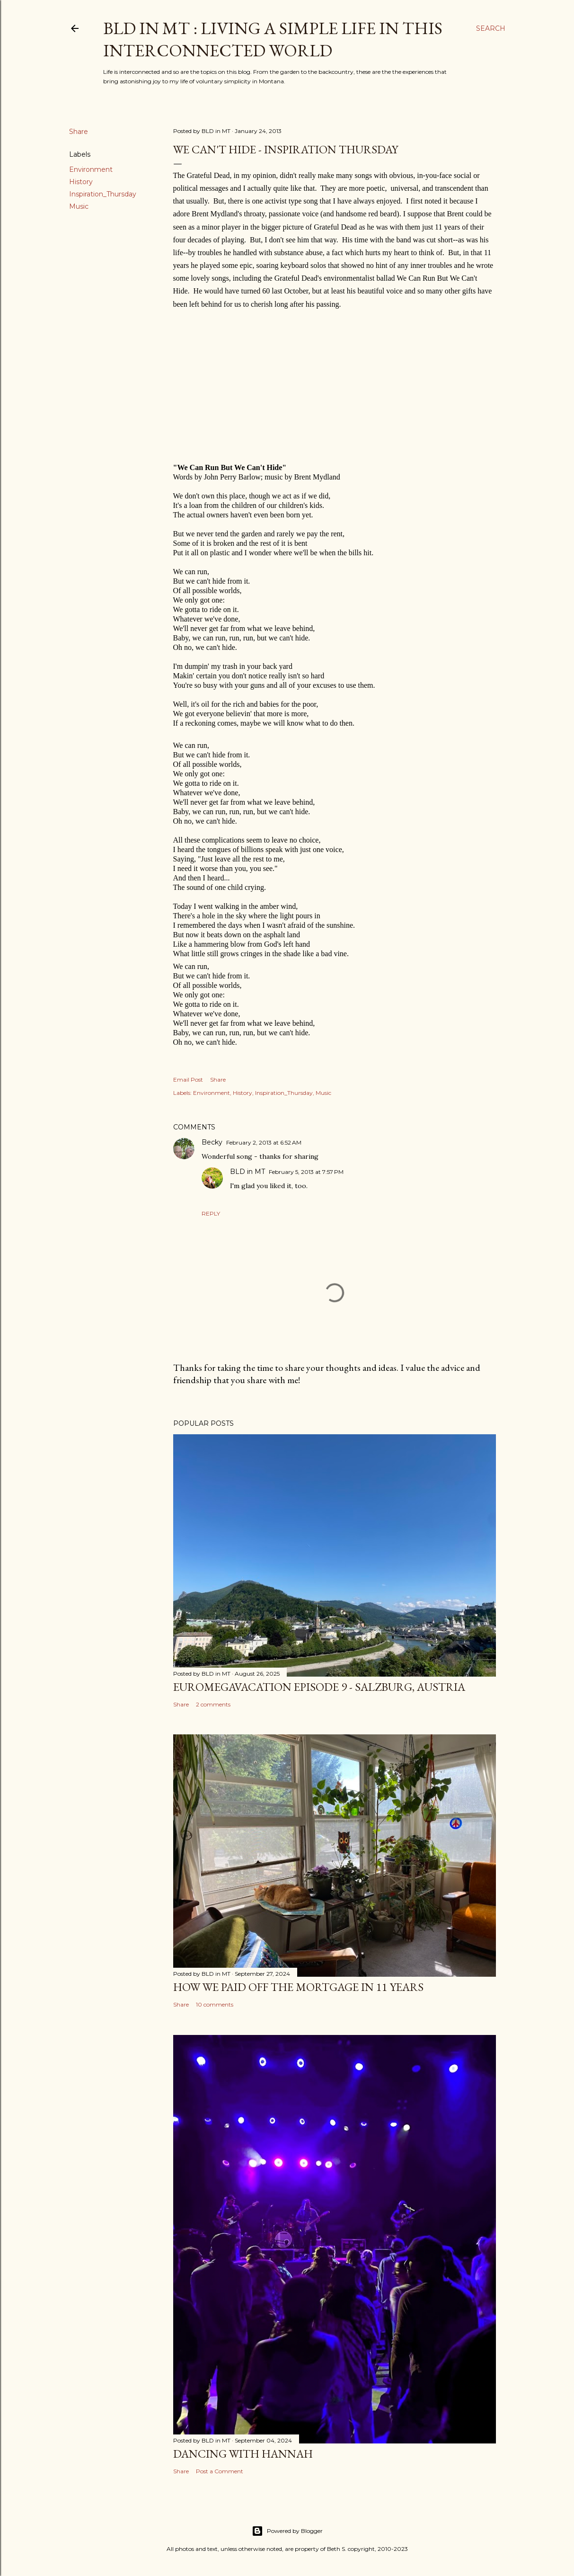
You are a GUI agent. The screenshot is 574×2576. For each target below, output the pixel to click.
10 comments (214, 2004)
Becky (212, 1142)
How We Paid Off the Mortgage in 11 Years (298, 1987)
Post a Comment (219, 2471)
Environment (91, 169)
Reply (211, 1213)
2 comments (213, 1704)
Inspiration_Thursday (102, 194)
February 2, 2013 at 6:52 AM (263, 1142)
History (81, 182)
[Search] (490, 28)
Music (78, 206)
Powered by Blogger (287, 2531)
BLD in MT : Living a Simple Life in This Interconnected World (272, 39)
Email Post (188, 1079)
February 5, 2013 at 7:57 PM (306, 1171)
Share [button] (78, 131)
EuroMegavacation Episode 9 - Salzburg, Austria (319, 1686)
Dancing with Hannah (243, 2453)
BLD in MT (247, 1171)
